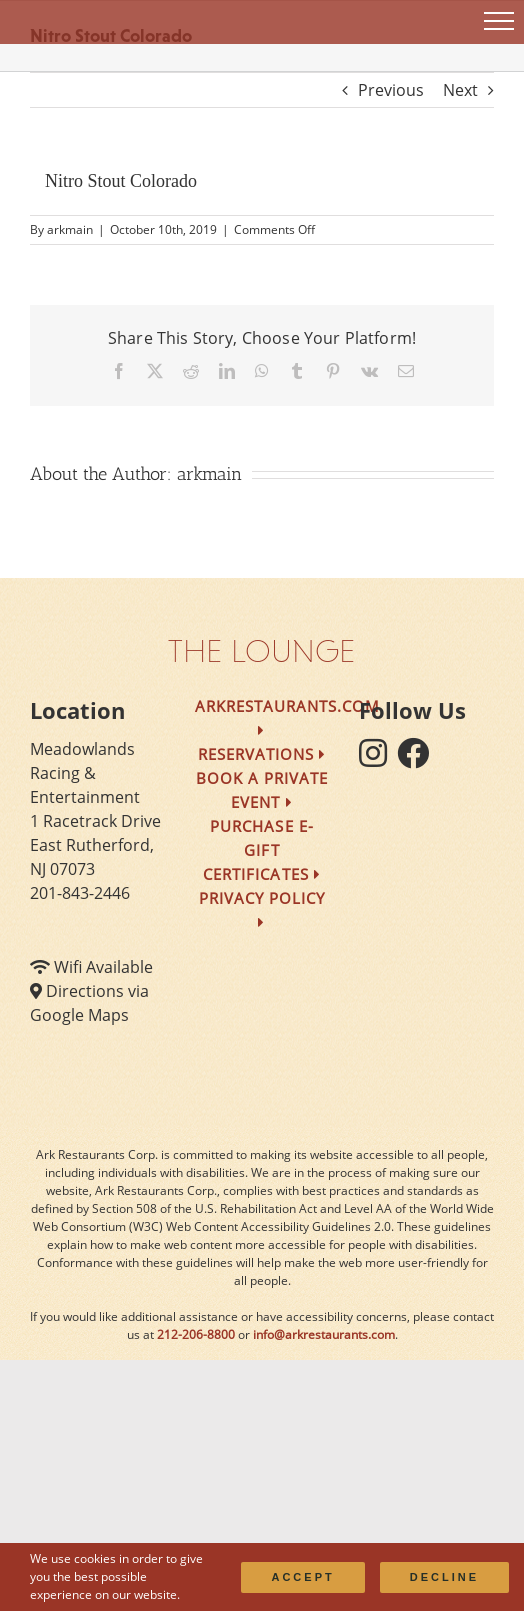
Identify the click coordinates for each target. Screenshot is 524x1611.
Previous (391, 90)
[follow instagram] (378, 759)
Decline (444, 1577)
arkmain (70, 229)
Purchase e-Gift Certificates (262, 850)
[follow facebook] (418, 759)
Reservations (262, 754)
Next (460, 90)
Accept (302, 1577)
